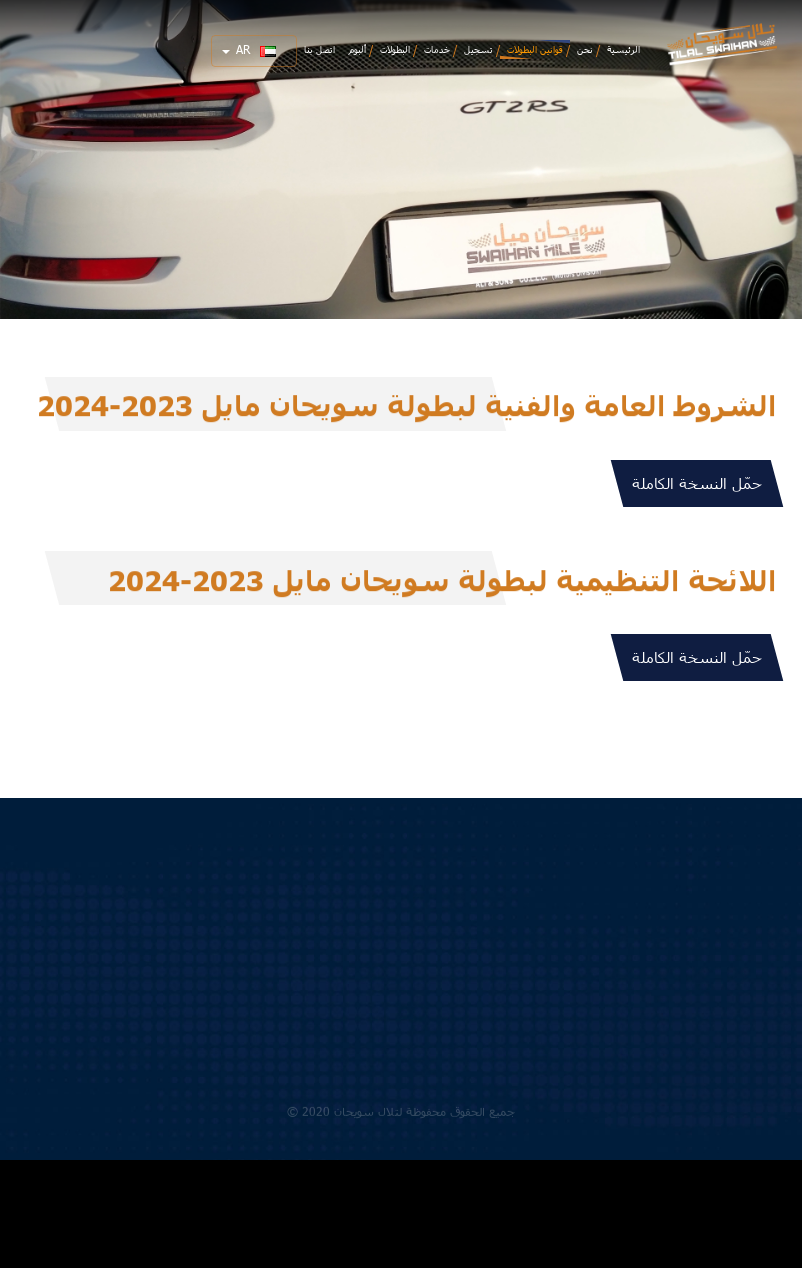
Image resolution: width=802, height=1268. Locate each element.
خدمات (437, 49)
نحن (585, 49)
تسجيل (478, 49)
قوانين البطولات (535, 49)
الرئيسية (623, 49)
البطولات (395, 49)
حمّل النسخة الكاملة (697, 483)
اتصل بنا (319, 49)
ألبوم (357, 49)
